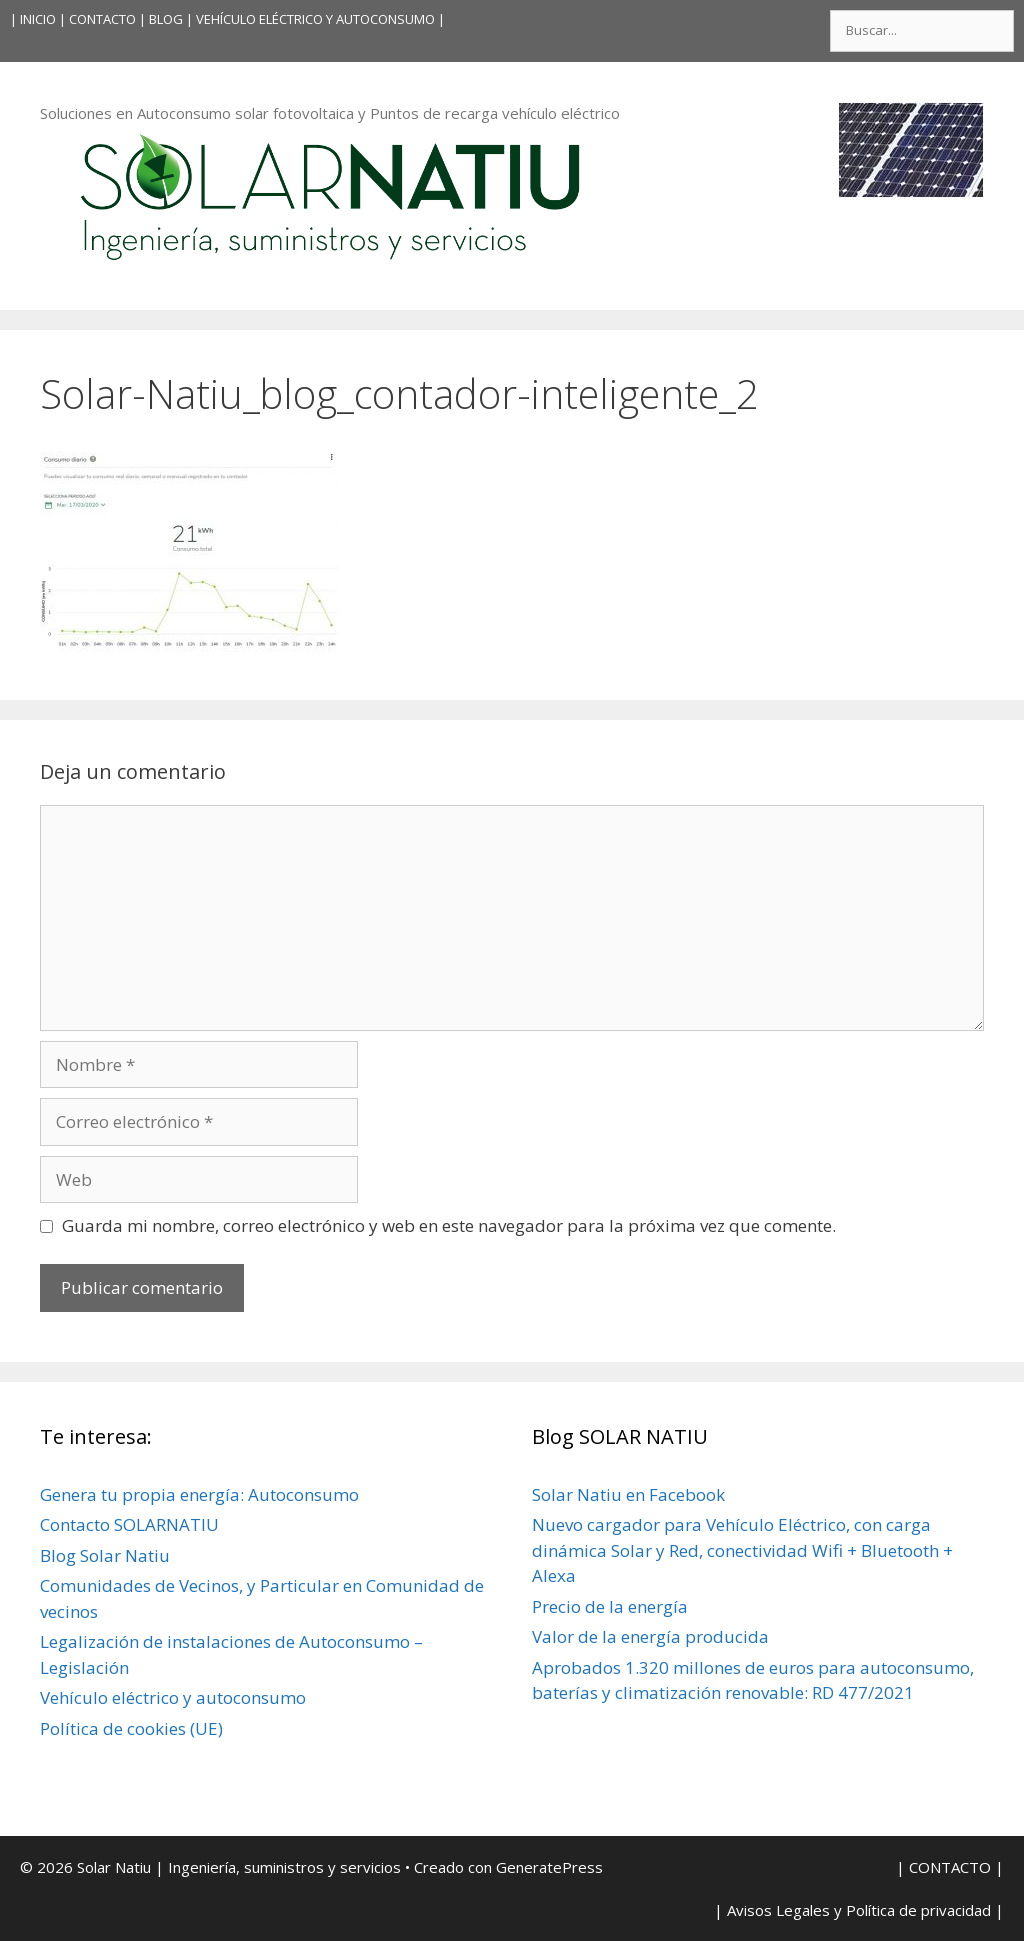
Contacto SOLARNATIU (129, 1524)
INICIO (38, 19)
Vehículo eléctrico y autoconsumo (173, 1697)
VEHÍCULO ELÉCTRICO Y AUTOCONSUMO (315, 19)
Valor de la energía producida (650, 1636)
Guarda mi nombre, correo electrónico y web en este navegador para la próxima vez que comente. (449, 1225)
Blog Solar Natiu (105, 1555)
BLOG (166, 19)
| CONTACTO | (102, 19)
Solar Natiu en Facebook (628, 1494)
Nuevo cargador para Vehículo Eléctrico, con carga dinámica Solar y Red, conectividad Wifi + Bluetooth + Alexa (742, 1550)
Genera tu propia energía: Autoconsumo (199, 1494)
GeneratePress (549, 1867)
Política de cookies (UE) (131, 1728)
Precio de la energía (610, 1606)
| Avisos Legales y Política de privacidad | (859, 1910)
